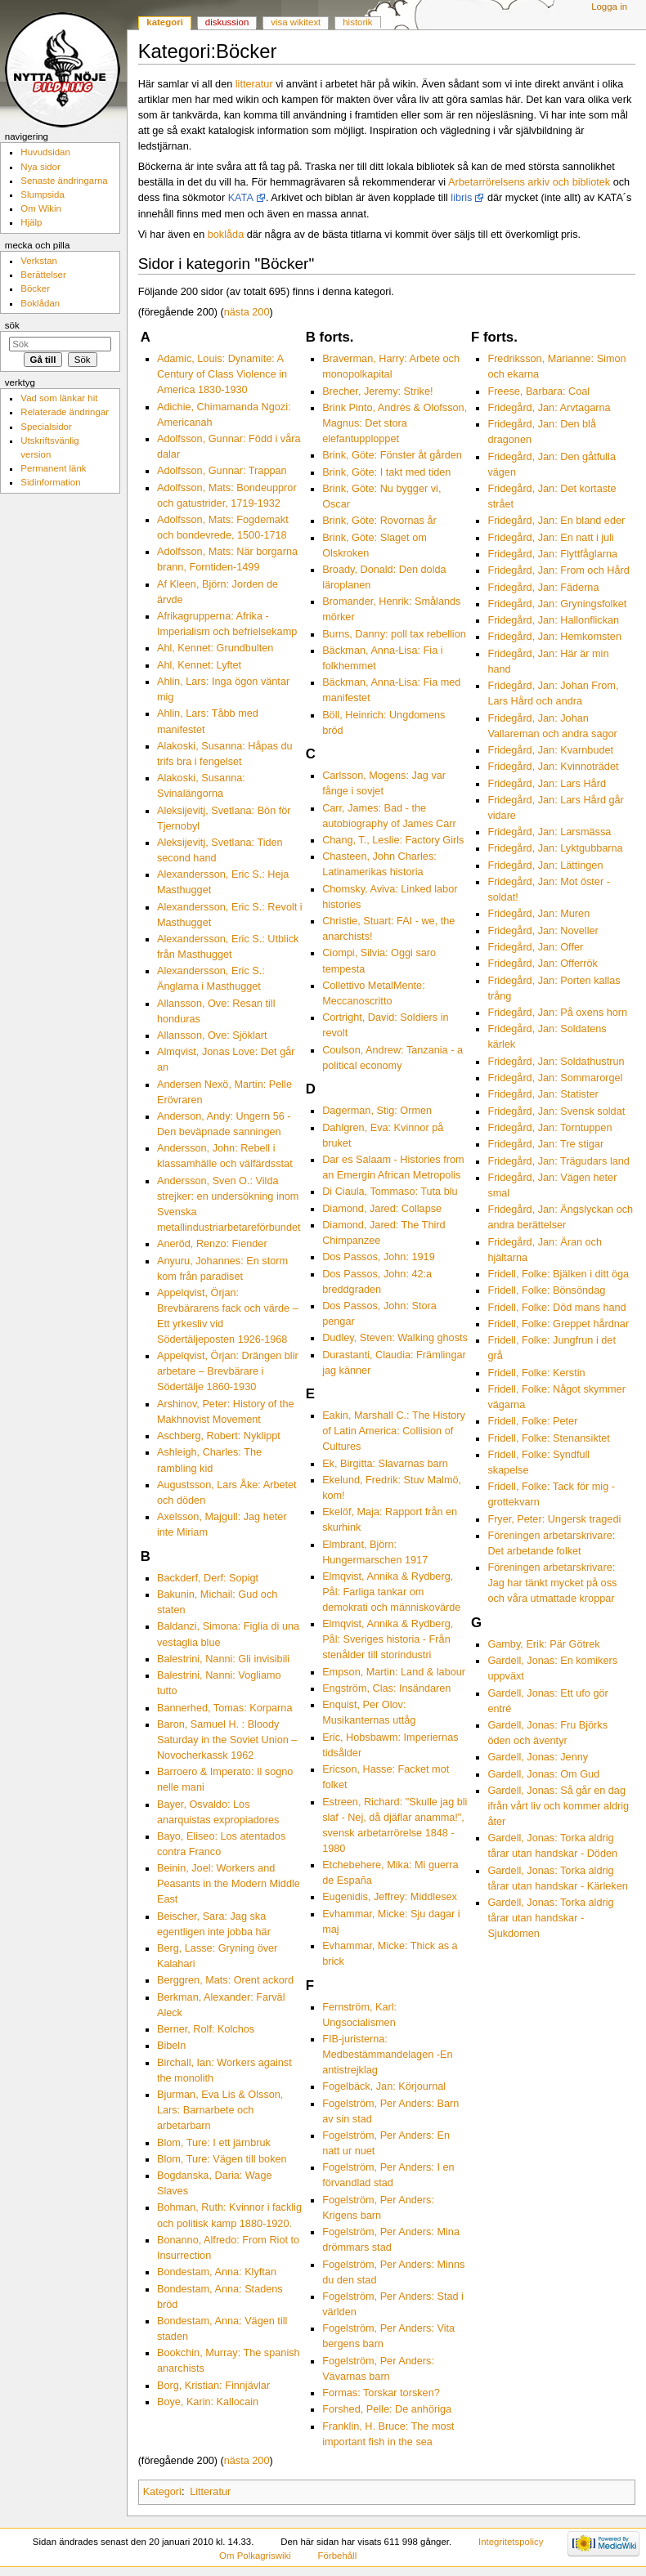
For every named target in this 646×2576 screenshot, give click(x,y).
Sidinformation (50, 482)
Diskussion (227, 22)
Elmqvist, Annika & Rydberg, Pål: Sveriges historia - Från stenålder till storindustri (387, 1639)
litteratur (254, 84)
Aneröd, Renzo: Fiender (212, 1244)
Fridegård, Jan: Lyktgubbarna (554, 848)
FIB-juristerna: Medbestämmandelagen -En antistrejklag (387, 2054)
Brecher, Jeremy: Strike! (377, 391)
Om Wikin (40, 208)
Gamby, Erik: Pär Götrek (543, 1644)
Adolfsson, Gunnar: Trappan (222, 470)
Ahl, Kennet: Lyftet (199, 665)
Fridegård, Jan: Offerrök (542, 963)
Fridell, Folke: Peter (532, 1421)
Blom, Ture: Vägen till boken (222, 2159)
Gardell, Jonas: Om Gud (543, 1774)
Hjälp (31, 222)
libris (461, 197)
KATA (240, 197)
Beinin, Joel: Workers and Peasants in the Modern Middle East (228, 1884)
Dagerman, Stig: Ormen (377, 1110)
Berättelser (42, 275)
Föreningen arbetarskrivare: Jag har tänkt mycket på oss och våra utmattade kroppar (552, 1583)
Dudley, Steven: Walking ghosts (395, 1338)
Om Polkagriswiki (255, 2555)
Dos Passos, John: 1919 (378, 1257)
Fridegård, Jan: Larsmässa (549, 832)
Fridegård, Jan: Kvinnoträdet (552, 766)
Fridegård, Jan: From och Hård (558, 570)
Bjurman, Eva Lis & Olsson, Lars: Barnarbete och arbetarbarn (220, 2110)
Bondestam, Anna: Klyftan (216, 2272)
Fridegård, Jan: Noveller (542, 931)
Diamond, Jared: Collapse (382, 1208)
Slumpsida (42, 194)
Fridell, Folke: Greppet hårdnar (558, 1324)
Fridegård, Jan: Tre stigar (545, 1144)
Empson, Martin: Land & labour (393, 1672)
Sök (12, 325)
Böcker (35, 288)
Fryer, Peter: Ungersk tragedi (554, 1519)
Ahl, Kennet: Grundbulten (215, 648)
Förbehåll (337, 2555)
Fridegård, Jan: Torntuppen (549, 1128)
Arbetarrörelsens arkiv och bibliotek (529, 182)
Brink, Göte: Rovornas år (379, 520)
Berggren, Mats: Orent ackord (225, 1980)
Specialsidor (45, 427)
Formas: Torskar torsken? (381, 2393)
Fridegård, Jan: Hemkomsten (554, 636)
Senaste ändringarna (63, 181)
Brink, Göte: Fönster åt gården (392, 455)
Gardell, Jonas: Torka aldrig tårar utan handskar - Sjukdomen (550, 1918)
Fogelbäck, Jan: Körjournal (384, 2086)
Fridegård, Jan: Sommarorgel (554, 1078)
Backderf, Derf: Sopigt (207, 1578)
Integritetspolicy (510, 2542)
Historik (357, 22)
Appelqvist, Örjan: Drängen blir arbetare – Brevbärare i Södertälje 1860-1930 (227, 1371)
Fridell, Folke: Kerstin (536, 1373)
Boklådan (40, 303)
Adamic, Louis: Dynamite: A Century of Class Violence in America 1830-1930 (222, 374)
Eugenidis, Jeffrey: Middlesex (389, 1897)
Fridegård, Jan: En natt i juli (550, 537)
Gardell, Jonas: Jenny (537, 1757)
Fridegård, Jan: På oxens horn (557, 1012)
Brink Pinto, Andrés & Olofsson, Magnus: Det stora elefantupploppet (394, 423)
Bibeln (171, 2045)
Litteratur (210, 2492)
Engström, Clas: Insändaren (386, 1688)
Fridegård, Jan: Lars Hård (546, 783)
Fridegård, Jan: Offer (535, 947)
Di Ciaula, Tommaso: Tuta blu (389, 1191)
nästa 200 (247, 312)
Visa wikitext (296, 22)
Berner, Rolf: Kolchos (205, 2029)
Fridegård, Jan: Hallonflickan (553, 620)
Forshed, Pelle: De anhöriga (386, 2409)
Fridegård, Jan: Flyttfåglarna (552, 554)
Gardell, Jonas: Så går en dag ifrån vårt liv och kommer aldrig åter (558, 1806)
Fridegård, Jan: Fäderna (543, 587)
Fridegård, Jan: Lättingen (545, 865)
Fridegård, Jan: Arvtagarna (548, 408)
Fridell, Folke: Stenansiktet (548, 1438)
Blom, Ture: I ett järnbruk (214, 2143)
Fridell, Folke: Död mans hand (556, 1307)
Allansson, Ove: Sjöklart (212, 1035)
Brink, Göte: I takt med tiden (386, 472)
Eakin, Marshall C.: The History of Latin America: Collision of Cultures (393, 1431)
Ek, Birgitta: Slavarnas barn (385, 1463)
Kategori (162, 2492)
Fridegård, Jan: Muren (538, 913)
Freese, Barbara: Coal (538, 391)
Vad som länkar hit (58, 398)
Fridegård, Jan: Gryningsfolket (556, 604)
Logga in (609, 6)
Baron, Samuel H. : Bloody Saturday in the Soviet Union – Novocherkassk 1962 (227, 1740)
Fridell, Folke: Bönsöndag (546, 1290)
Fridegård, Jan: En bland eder (556, 520)
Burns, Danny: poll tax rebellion (394, 634)
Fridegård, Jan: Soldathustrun (555, 1061)
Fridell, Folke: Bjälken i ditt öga (558, 1274)
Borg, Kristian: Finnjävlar (213, 2385)
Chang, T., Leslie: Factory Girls (393, 840)
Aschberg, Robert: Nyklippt (218, 1436)
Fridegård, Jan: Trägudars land (558, 1161)
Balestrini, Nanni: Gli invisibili (223, 1659)
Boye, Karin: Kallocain (207, 2402)
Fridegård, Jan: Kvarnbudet (550, 750)
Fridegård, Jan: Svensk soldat (556, 1111)
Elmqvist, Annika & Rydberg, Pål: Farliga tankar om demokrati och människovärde (391, 1592)
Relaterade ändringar (64, 412)
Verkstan (38, 261)
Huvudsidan (45, 152)
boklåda (226, 234)
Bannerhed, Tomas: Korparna (225, 1708)
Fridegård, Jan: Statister (542, 1094)
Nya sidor (40, 167)
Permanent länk (53, 468)
